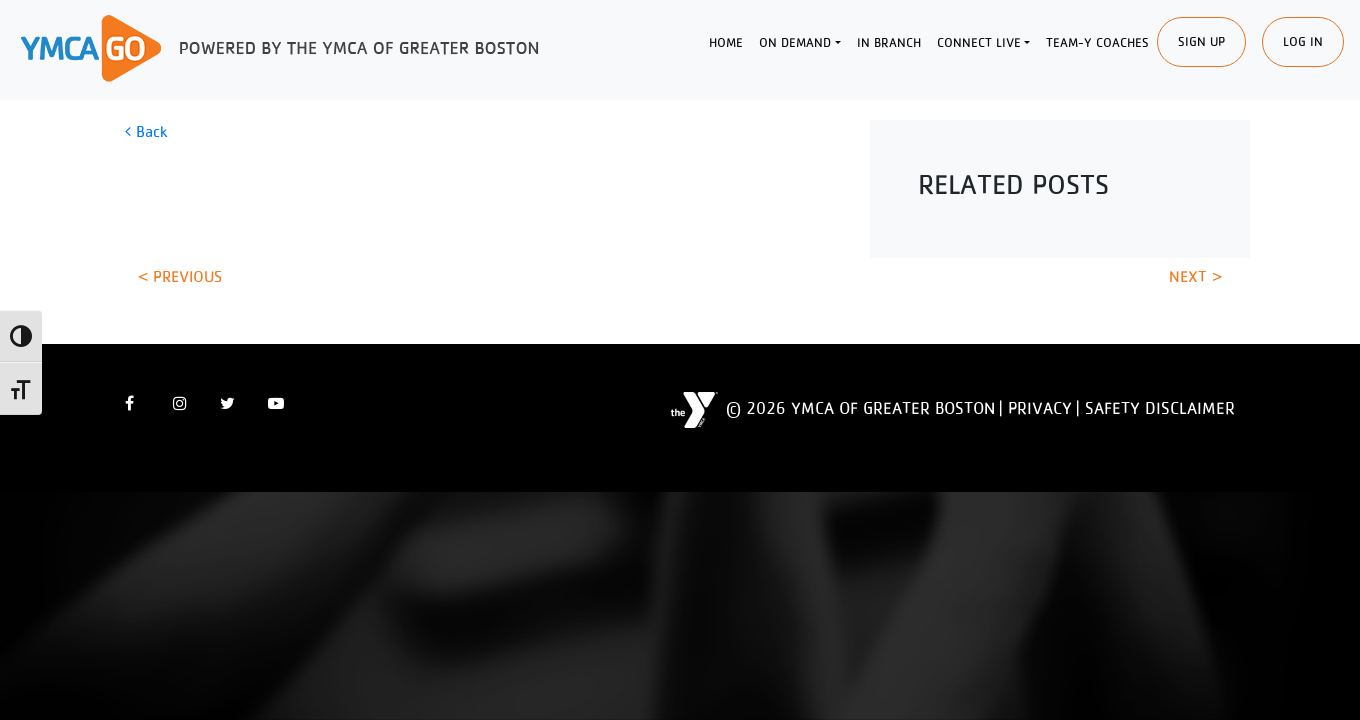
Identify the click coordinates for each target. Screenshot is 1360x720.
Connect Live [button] (979, 42)
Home (726, 42)
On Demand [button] (795, 42)
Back (146, 131)
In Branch (889, 42)
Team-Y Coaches (1097, 42)
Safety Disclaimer (1160, 408)
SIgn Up (1201, 41)
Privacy (1040, 408)
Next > (1195, 276)
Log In (1303, 41)
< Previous (180, 276)
